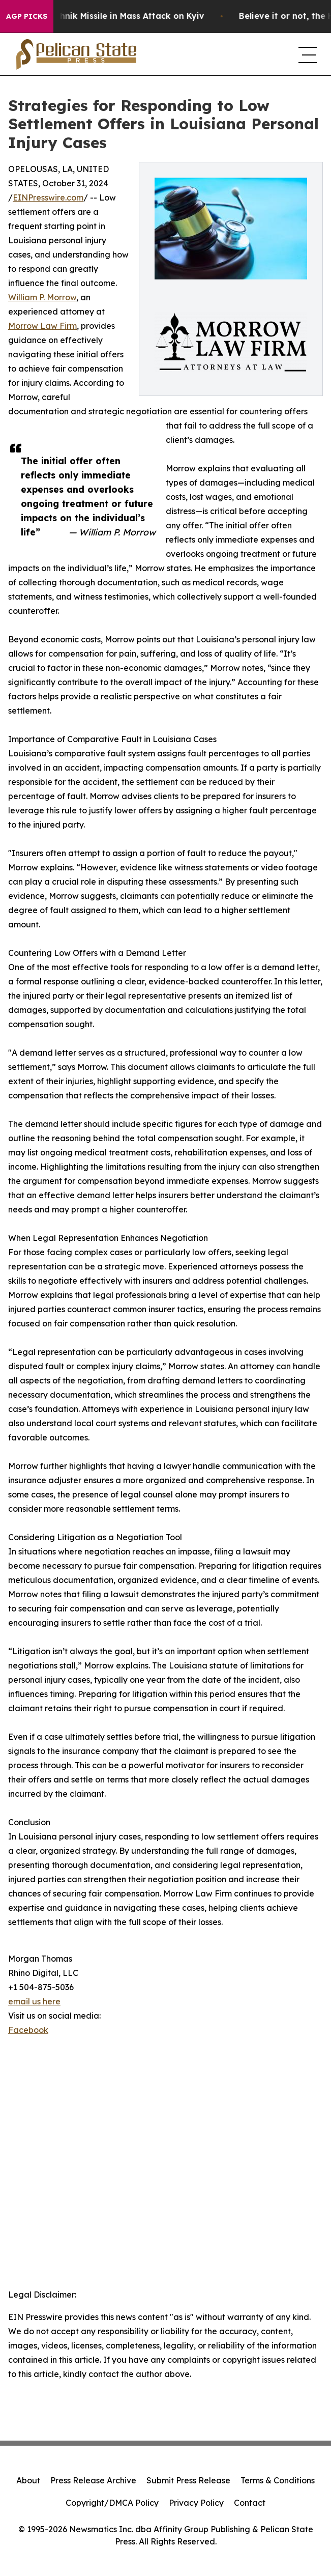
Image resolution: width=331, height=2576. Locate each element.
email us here (34, 2001)
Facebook (28, 2030)
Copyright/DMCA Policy (112, 2503)
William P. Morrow (42, 297)
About (28, 2480)
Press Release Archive (93, 2480)
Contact (249, 2503)
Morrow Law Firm (42, 326)
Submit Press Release (188, 2480)
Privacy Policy (196, 2503)
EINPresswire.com (48, 197)
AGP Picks (26, 16)
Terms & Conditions (277, 2480)
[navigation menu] (306, 54)
